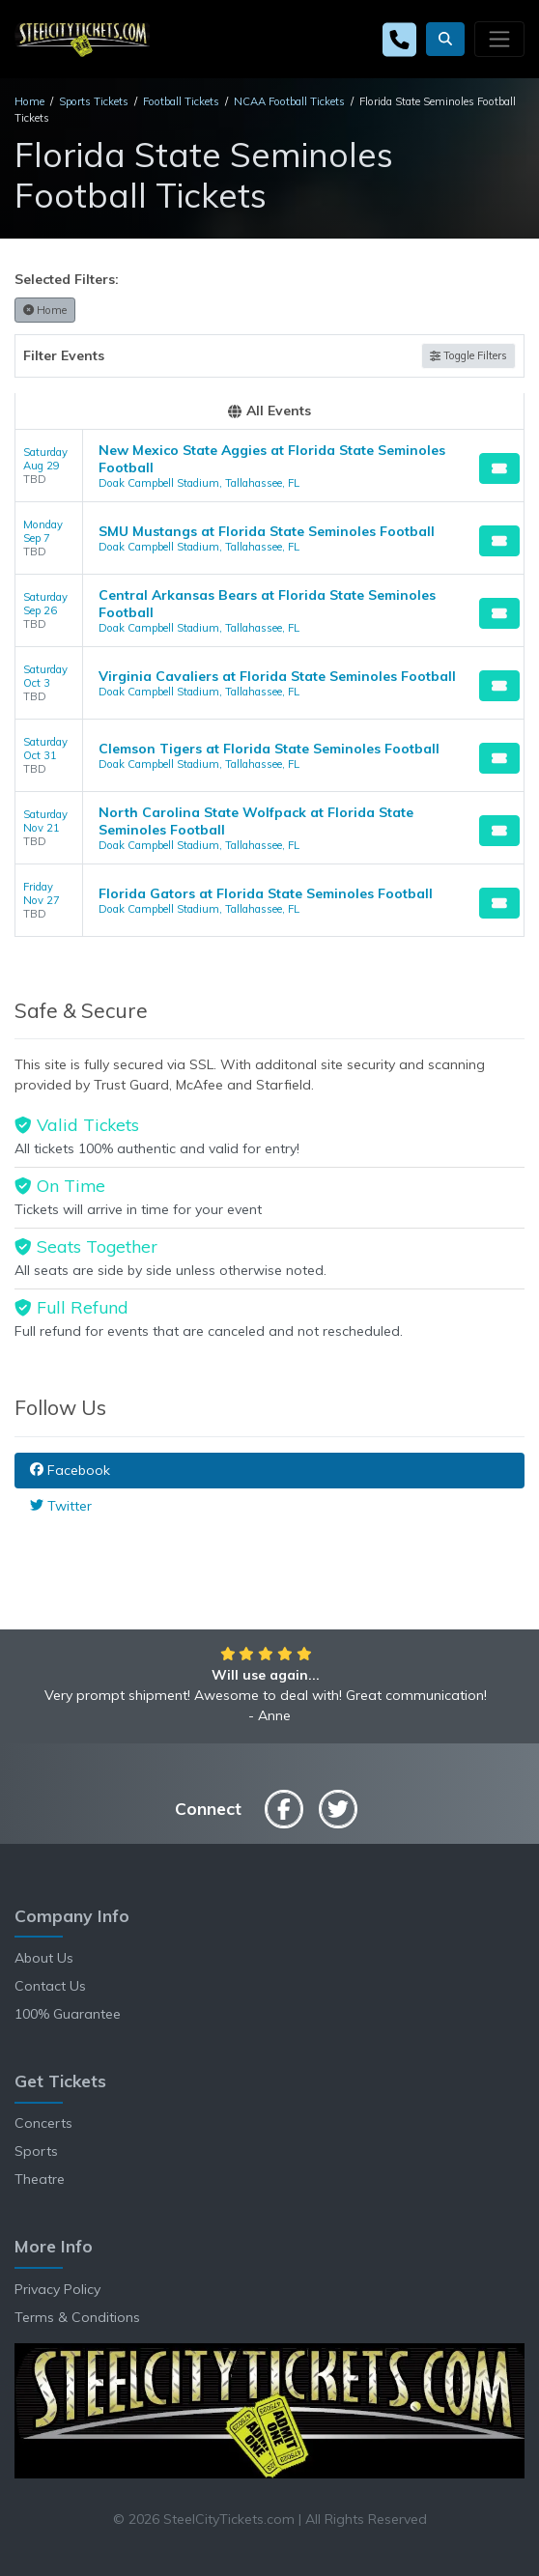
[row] (269, 466)
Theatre (39, 2179)
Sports (36, 2151)
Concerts (43, 2123)
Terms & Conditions (77, 2317)
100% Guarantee (67, 2014)
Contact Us (50, 1986)
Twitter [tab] (61, 1505)
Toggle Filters (468, 355)
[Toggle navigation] (499, 38)
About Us (43, 1958)
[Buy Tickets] (499, 468)
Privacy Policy (57, 2289)
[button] (445, 39)
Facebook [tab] (70, 1470)
